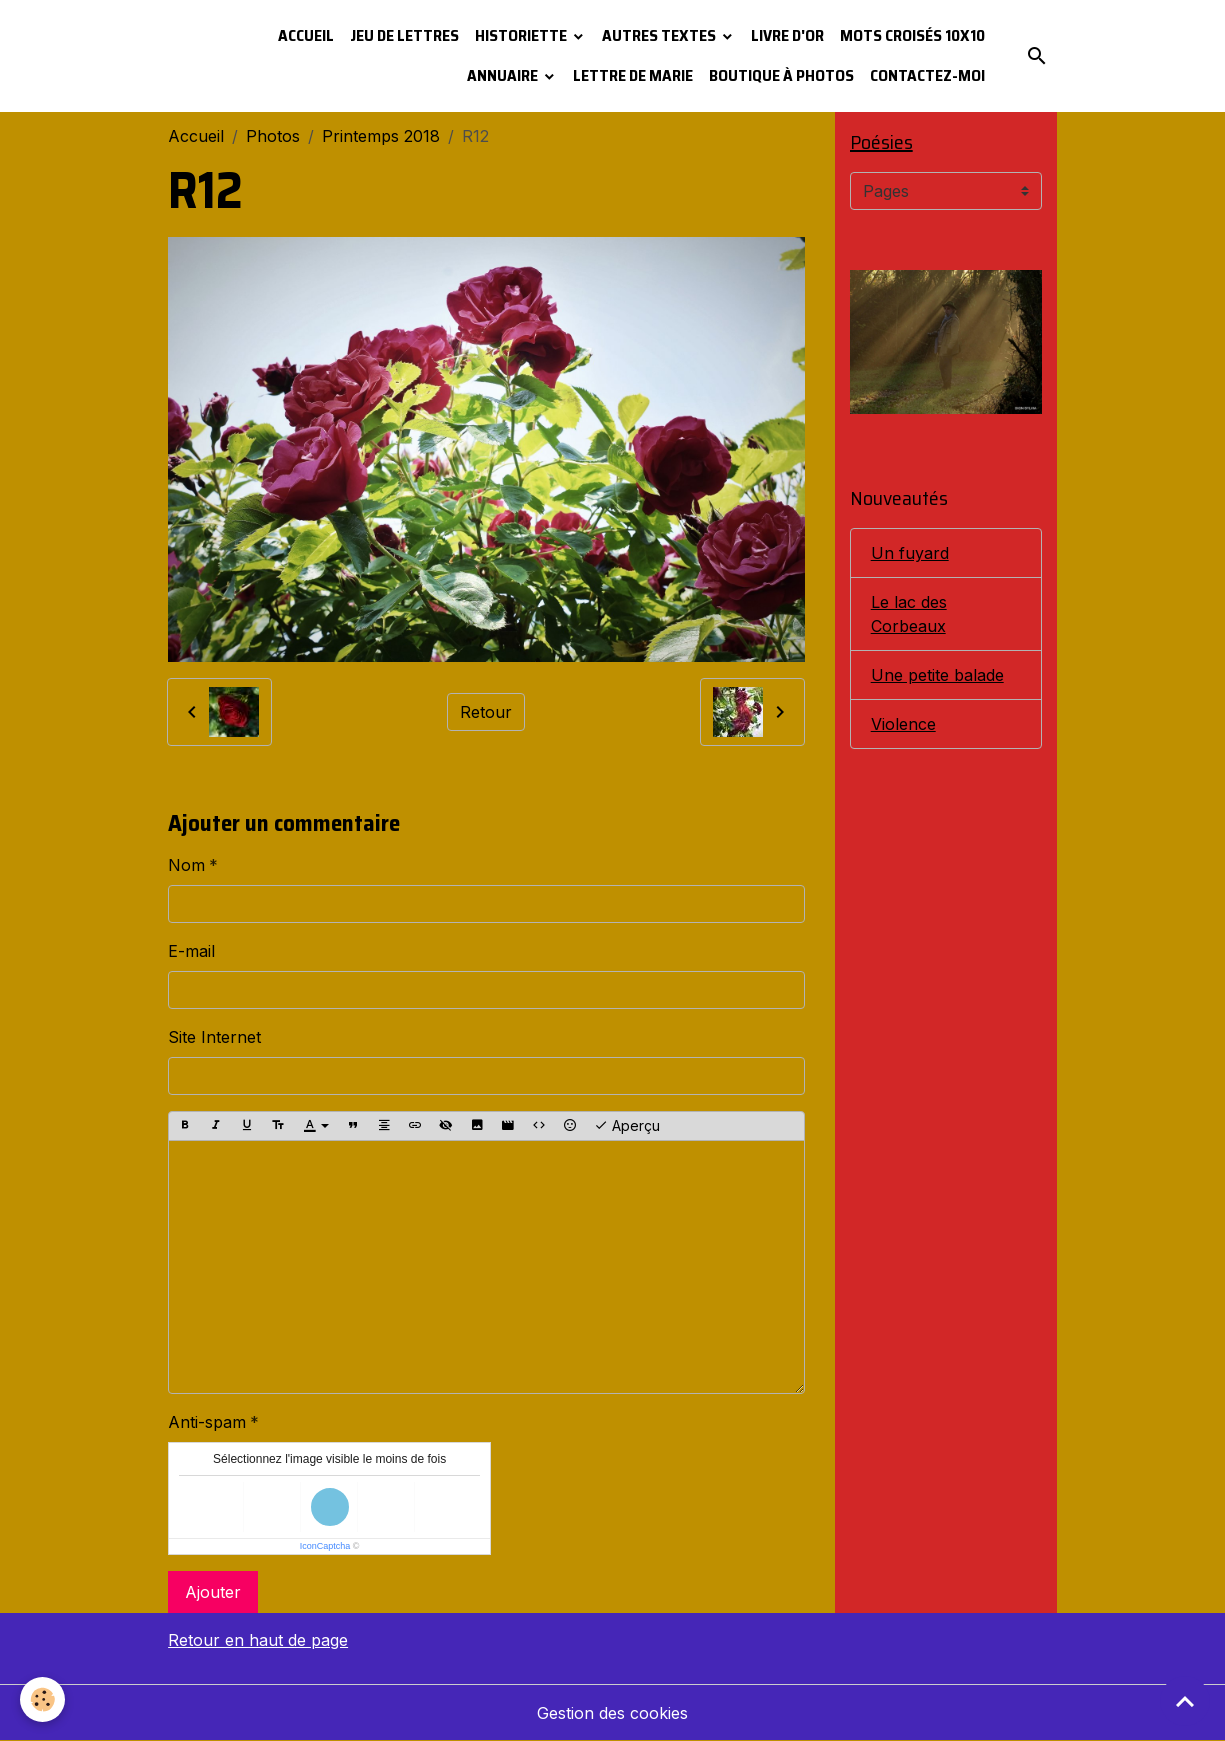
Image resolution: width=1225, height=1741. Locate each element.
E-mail (191, 951)
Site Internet (214, 1037)
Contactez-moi (927, 75)
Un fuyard (910, 553)
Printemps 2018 (381, 136)
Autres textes (660, 35)
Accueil (306, 35)
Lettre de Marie (633, 75)
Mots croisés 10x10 (912, 35)
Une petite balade (937, 675)
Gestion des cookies (612, 1713)
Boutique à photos (781, 75)
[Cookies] (42, 1699)
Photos (273, 136)
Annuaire (504, 75)
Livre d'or (787, 35)
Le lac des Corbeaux (909, 614)
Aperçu (627, 1126)
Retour (486, 712)
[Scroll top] (1185, 1701)
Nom (186, 865)
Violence (903, 724)
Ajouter (213, 1592)
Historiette (522, 35)
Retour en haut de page (258, 1640)
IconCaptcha (325, 1546)
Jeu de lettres (404, 35)
